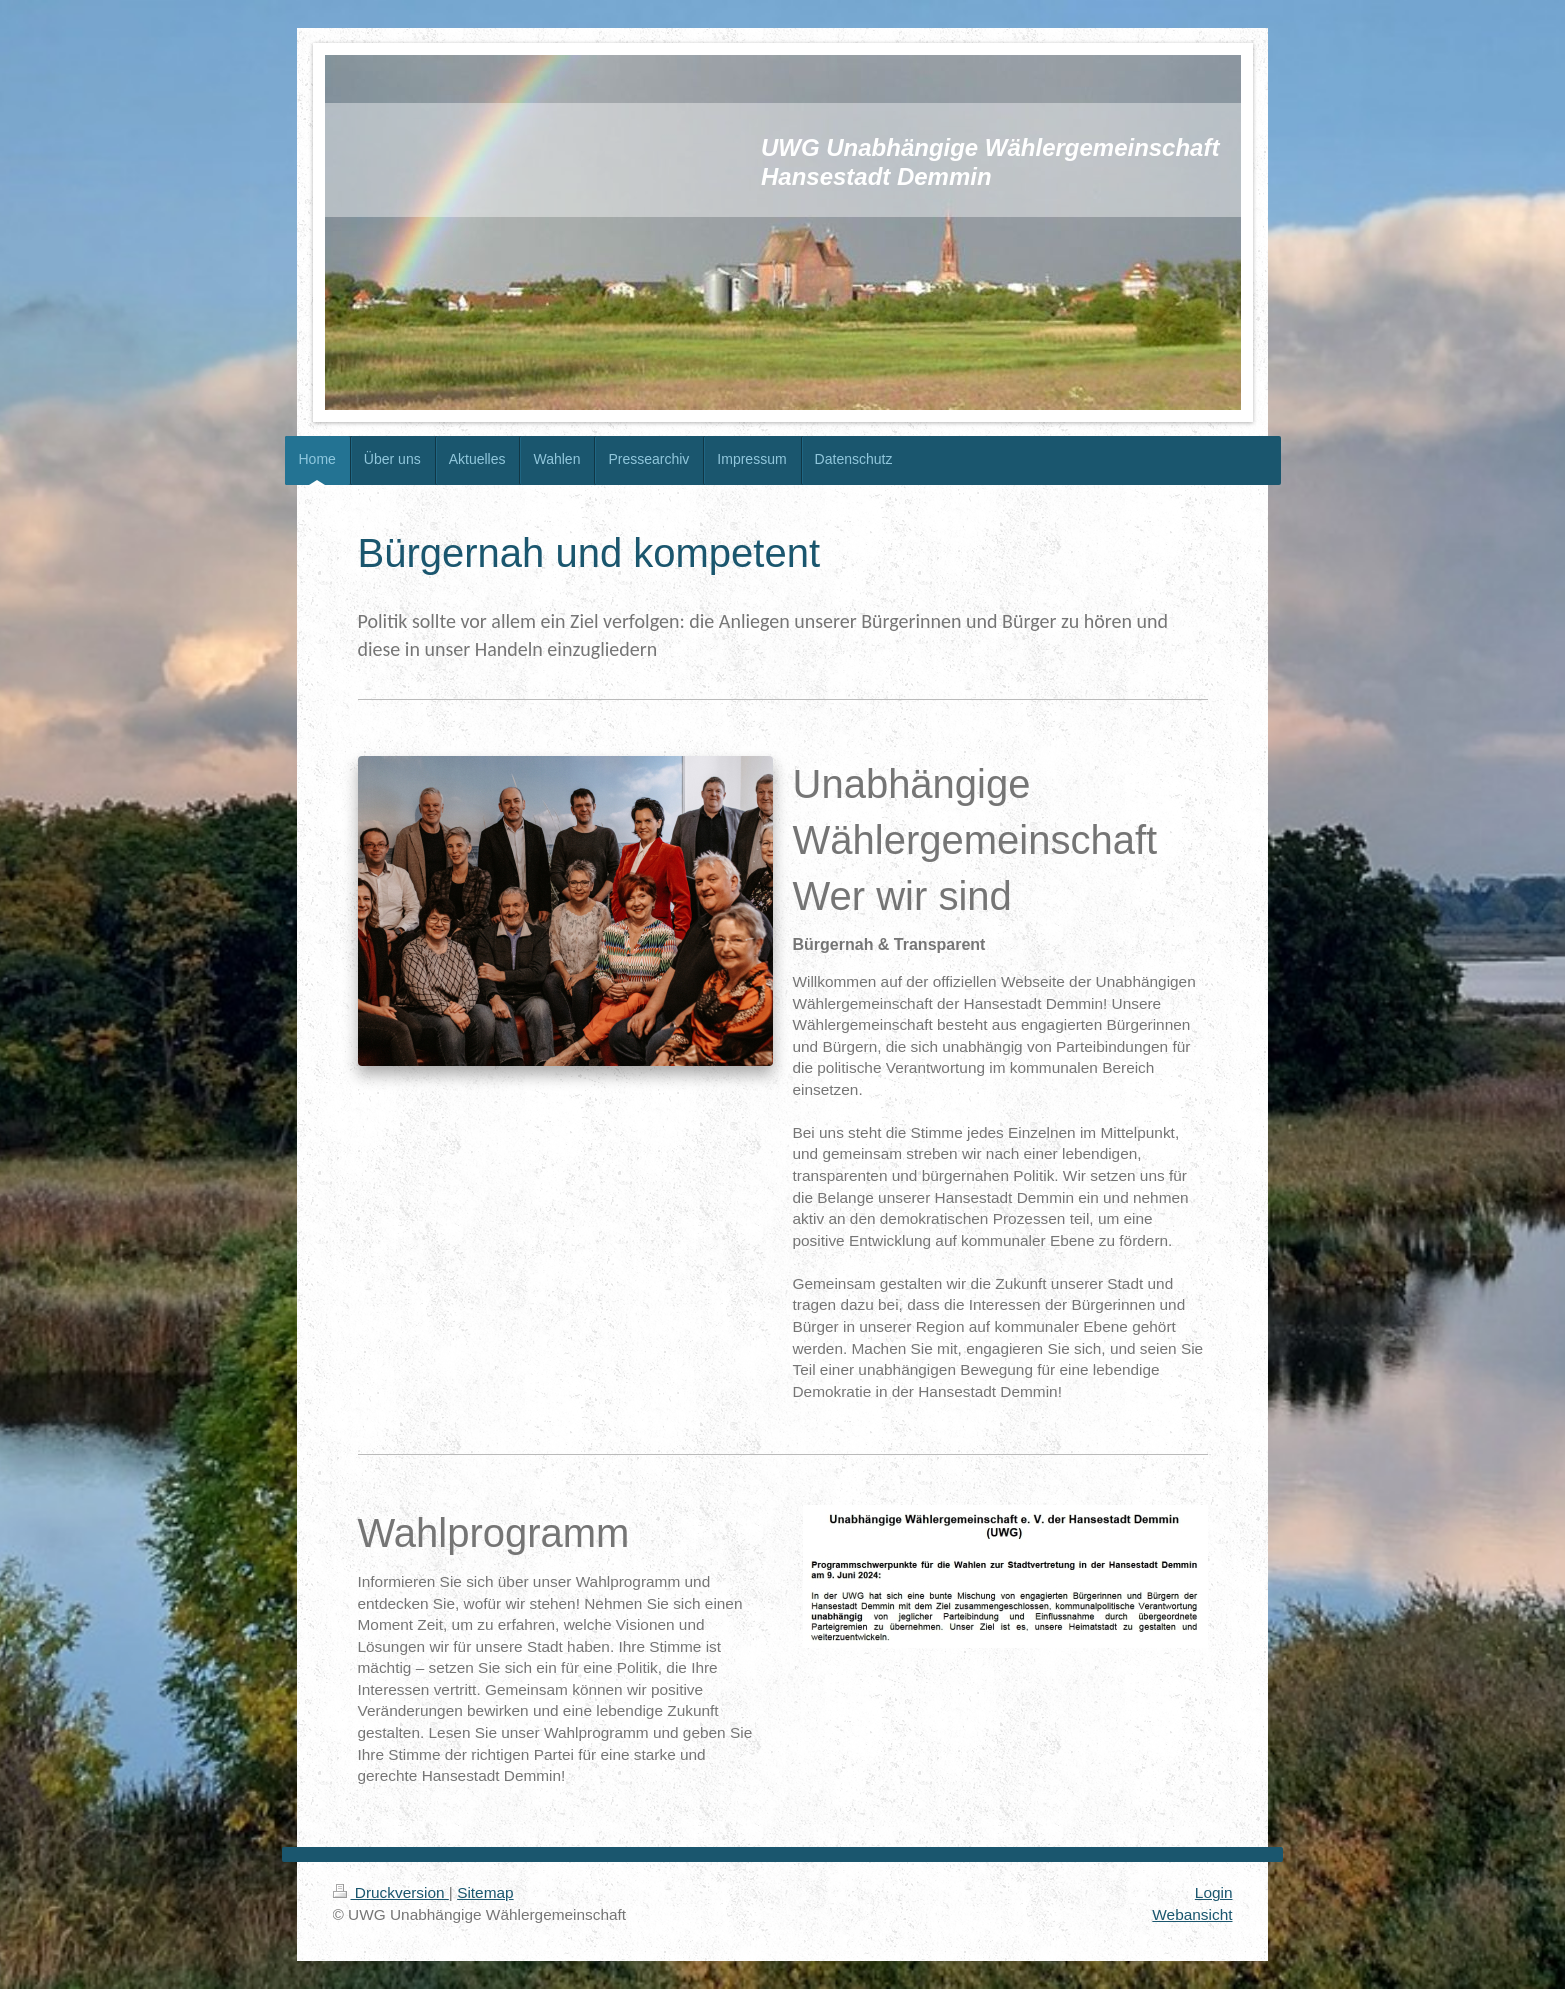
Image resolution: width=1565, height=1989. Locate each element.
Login (1214, 1892)
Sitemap (485, 1892)
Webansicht (1192, 1914)
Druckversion (391, 1892)
